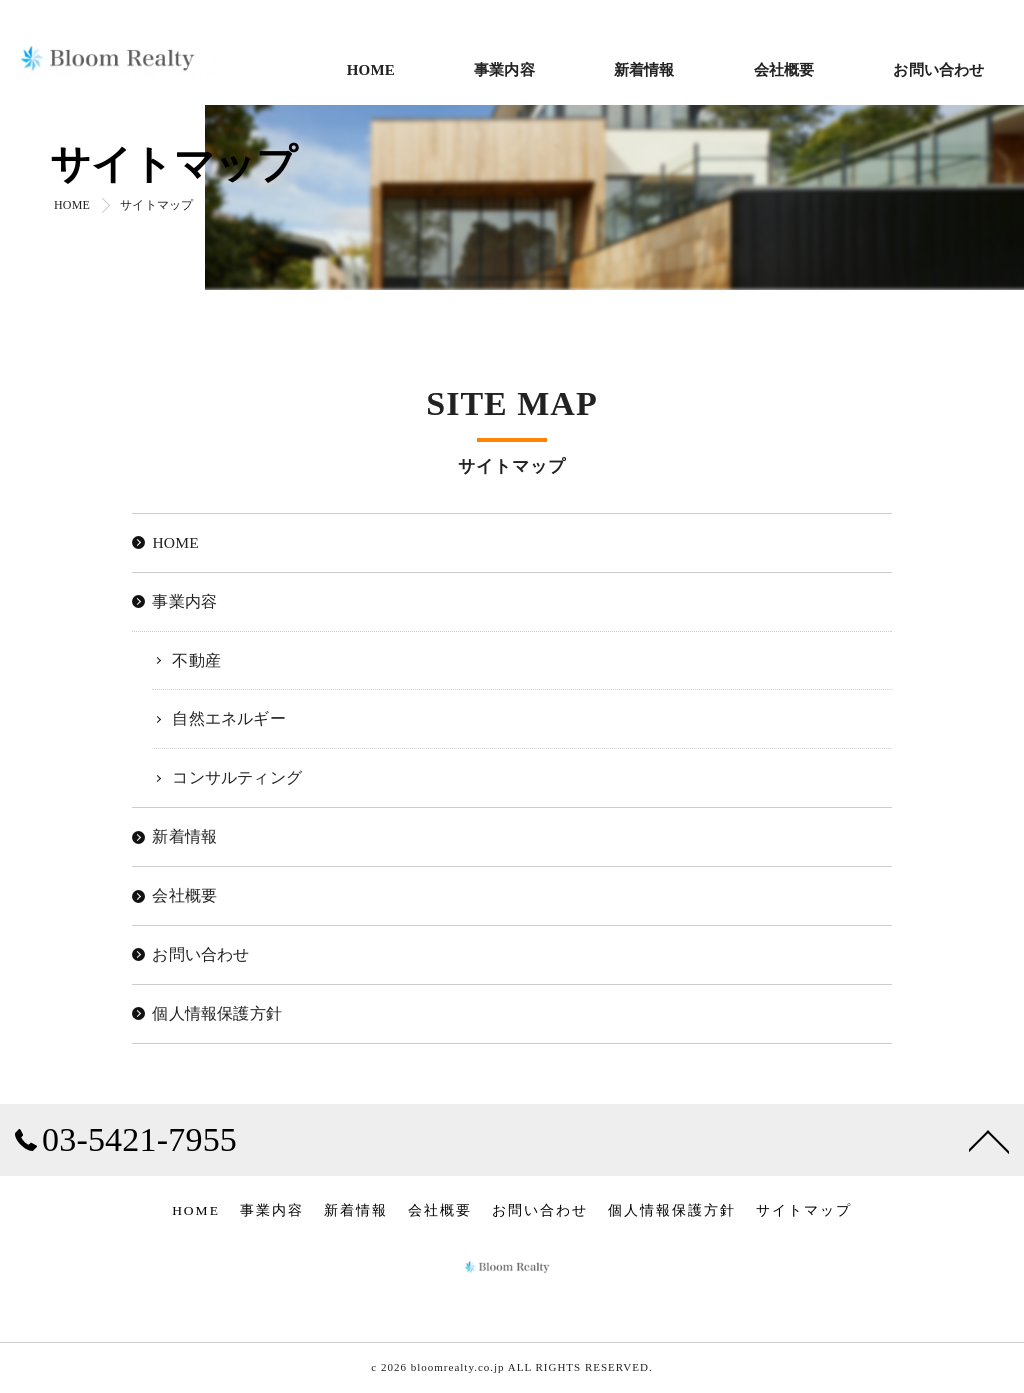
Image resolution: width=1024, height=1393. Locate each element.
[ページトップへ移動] (989, 1140)
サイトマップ (804, 1210)
